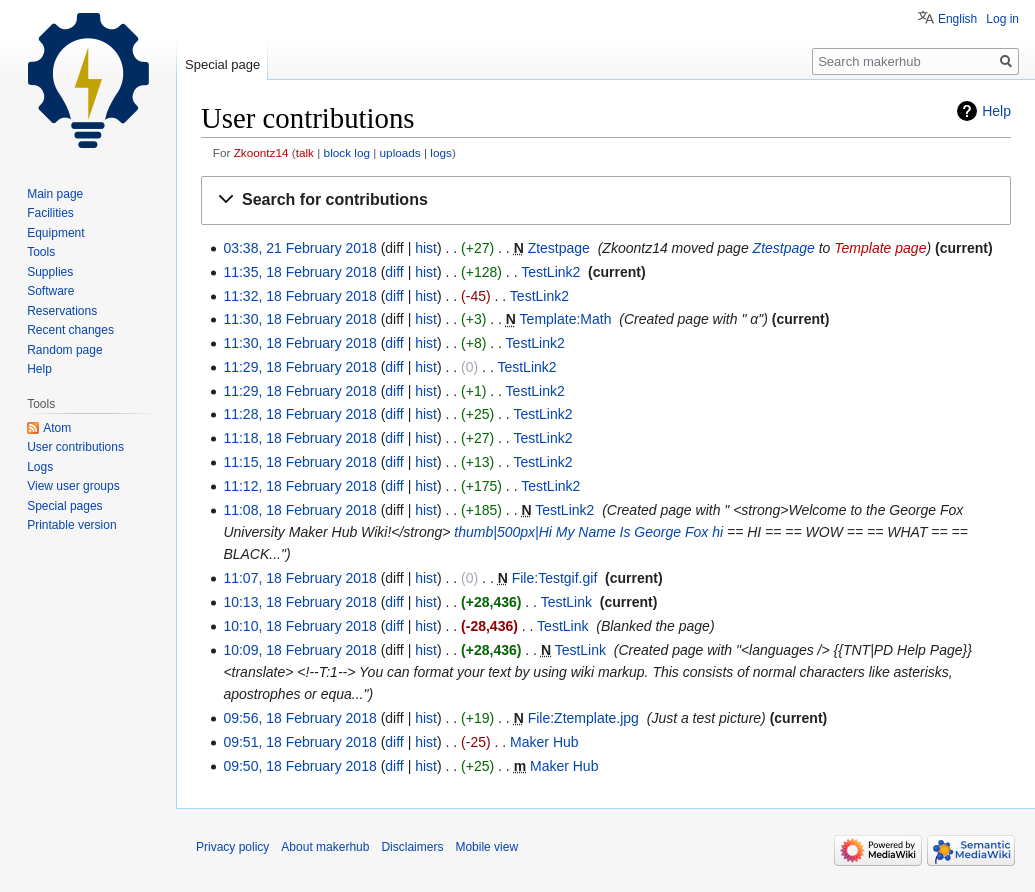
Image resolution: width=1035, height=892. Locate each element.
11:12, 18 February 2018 (299, 486)
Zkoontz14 (261, 152)
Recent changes (70, 330)
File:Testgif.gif (555, 578)
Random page (64, 350)
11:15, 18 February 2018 (299, 462)
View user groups (73, 486)
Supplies (50, 272)
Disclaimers (412, 847)
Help (996, 111)
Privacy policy (232, 847)
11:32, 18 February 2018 (299, 296)
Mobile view (486, 847)
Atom (57, 428)
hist (426, 248)
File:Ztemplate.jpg (583, 718)
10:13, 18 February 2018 (299, 602)
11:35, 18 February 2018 (299, 272)
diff (394, 272)
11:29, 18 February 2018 (299, 367)
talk (305, 152)
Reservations (62, 311)
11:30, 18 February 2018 (299, 319)
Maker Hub (544, 742)
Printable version (71, 525)
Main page (55, 194)
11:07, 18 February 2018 (299, 578)
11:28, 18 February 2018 (299, 414)
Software (50, 291)
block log (347, 152)
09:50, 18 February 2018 (299, 766)
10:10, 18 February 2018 (299, 626)
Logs (40, 467)
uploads (400, 152)
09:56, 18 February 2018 (299, 718)
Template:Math (566, 319)
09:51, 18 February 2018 (299, 742)
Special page (222, 64)
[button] (606, 200)
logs (441, 152)
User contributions (75, 447)
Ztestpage (559, 248)
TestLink (566, 602)
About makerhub (325, 847)
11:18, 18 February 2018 (299, 438)
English (957, 19)
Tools (41, 252)
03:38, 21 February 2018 (299, 248)
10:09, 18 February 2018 (299, 650)
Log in (1002, 19)
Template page (880, 248)
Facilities (50, 213)
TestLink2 (550, 272)
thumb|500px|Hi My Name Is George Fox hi (588, 532)
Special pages (64, 506)
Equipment (55, 233)
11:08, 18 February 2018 (299, 510)
